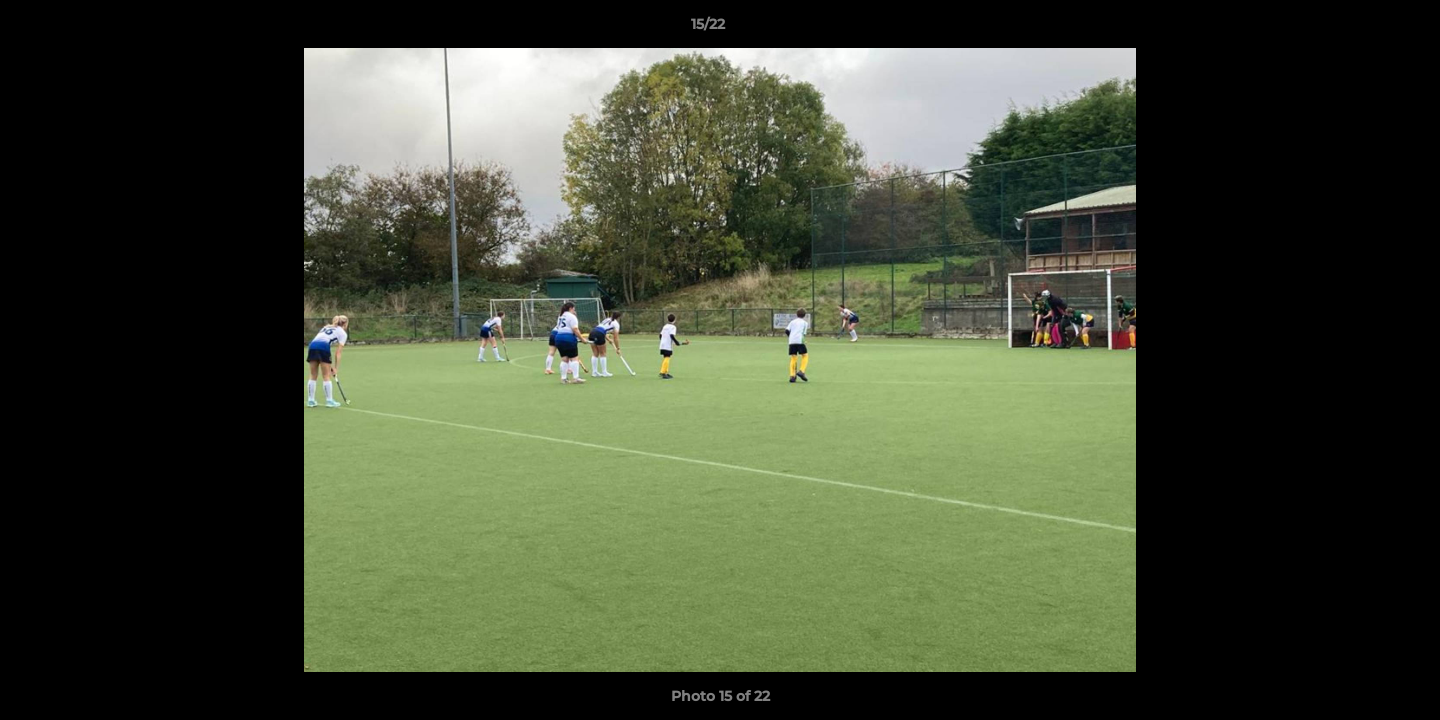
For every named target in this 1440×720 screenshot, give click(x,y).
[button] (1356, 29)
